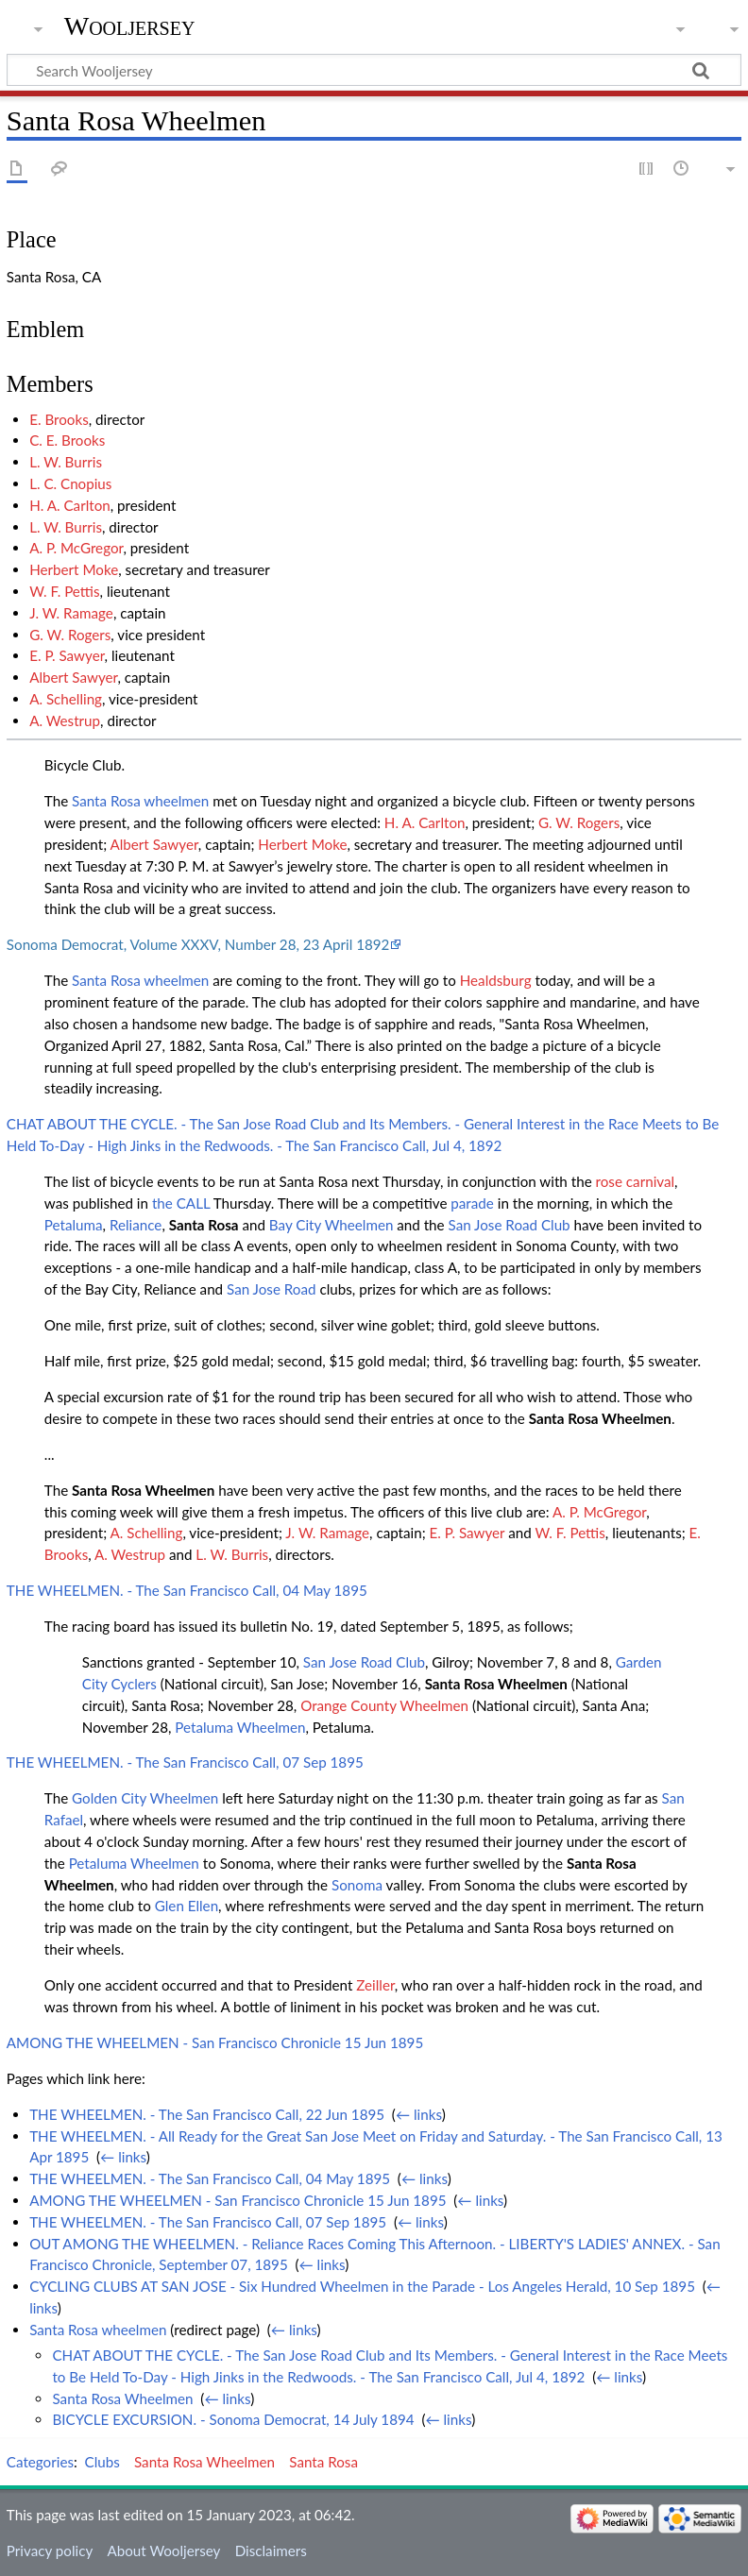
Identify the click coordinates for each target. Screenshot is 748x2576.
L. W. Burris (65, 461)
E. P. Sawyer (66, 655)
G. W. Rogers (69, 634)
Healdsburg (496, 980)
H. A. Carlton (69, 505)
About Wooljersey (163, 2550)
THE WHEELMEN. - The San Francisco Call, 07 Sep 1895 (185, 1762)
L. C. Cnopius (70, 483)
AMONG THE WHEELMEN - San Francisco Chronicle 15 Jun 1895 (215, 2042)
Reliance (136, 1224)
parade (472, 1203)
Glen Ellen (186, 1905)
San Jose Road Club (509, 1224)
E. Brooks (59, 419)
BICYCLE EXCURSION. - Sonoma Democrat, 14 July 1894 (233, 2419)
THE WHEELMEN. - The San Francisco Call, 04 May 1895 (187, 1590)
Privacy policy (50, 2550)
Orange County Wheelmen (384, 1705)
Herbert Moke (73, 569)
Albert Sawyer (73, 677)
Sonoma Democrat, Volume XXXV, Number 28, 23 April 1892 (198, 944)
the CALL (181, 1203)
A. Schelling (65, 698)
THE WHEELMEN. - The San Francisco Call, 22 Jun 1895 (206, 2114)
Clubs (102, 2461)
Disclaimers (271, 2550)
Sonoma (357, 1884)
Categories (40, 2461)
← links (419, 2114)
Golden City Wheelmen (145, 1797)
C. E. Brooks (67, 440)
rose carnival (635, 1181)
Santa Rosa (204, 1224)
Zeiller (375, 1984)
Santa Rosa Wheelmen (600, 1418)
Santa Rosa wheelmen (140, 800)
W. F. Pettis (64, 591)
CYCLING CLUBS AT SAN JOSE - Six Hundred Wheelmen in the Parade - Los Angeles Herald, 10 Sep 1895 (362, 2286)
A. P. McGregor (76, 547)
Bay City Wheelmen (331, 1224)
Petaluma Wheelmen (240, 1727)
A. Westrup (64, 720)
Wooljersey (130, 26)
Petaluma (73, 1224)
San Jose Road (271, 1288)
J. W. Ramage (71, 612)
